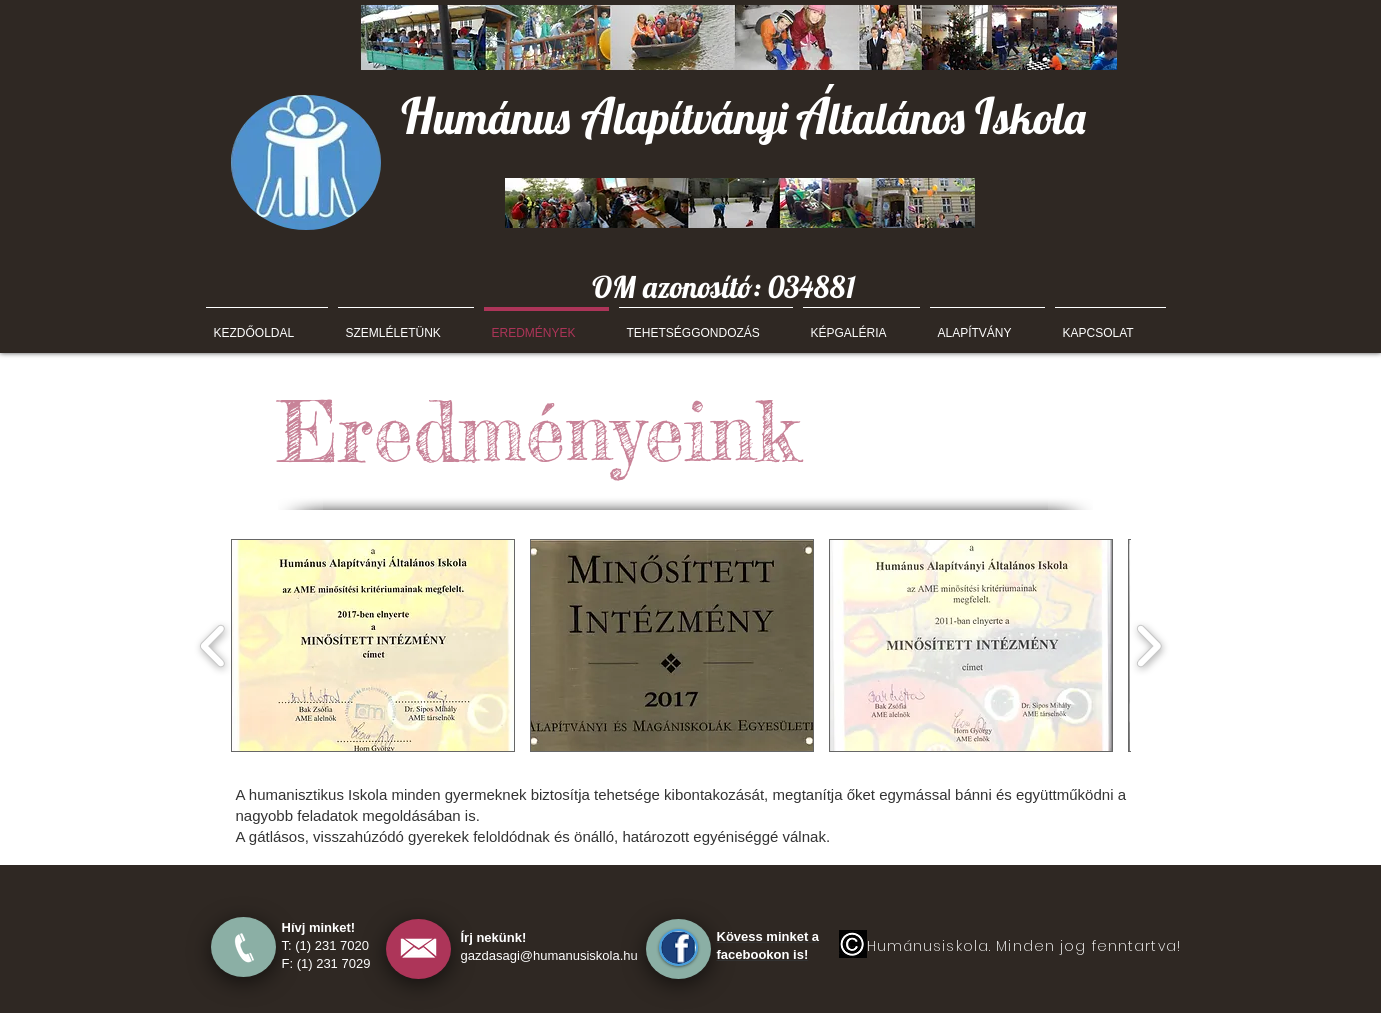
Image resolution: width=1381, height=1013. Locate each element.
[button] (373, 645)
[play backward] (213, 646)
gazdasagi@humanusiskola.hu (549, 955)
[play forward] (1148, 646)
